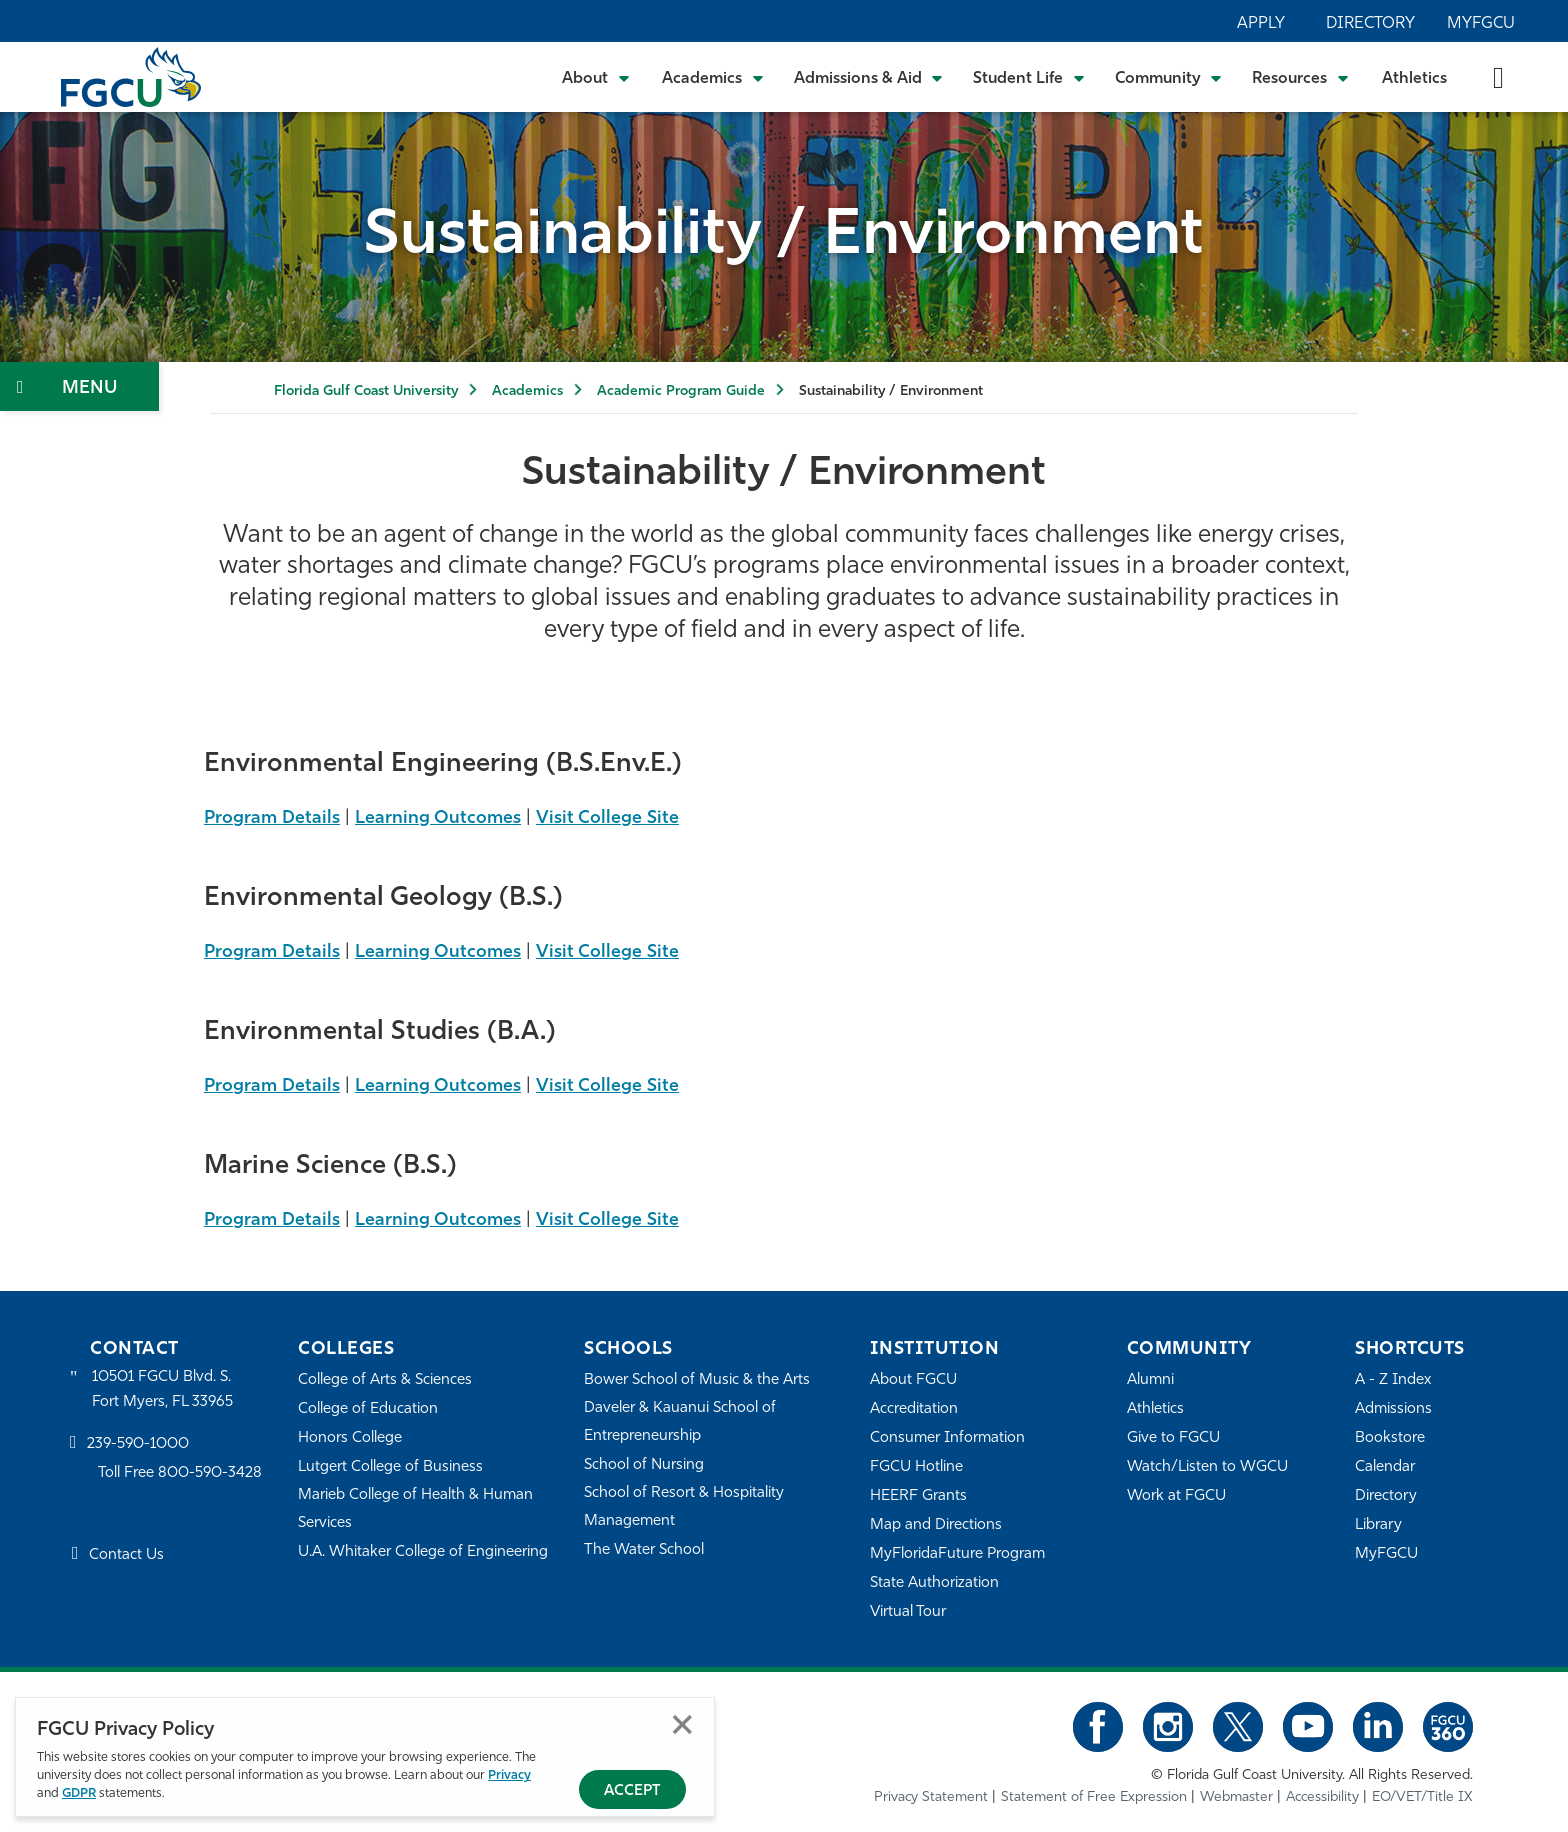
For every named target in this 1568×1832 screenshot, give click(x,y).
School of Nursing (644, 1465)
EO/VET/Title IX (1422, 1797)
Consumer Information (947, 1438)
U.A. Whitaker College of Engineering (423, 1552)
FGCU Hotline (916, 1467)
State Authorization (934, 1583)
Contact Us (126, 1555)
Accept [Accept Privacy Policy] (632, 1791)
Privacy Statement (931, 1797)
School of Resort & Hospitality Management (684, 1507)
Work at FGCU (1176, 1496)
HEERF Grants (918, 1496)
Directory (1370, 24)
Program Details (272, 818)
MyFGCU (1481, 24)
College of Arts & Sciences (385, 1380)
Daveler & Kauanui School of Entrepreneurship (680, 1422)
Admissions (1393, 1409)
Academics (527, 391)
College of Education (368, 1409)
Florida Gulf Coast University (366, 391)
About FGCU (913, 1380)
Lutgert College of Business (390, 1467)
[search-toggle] (1498, 76)
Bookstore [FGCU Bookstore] (1390, 1438)
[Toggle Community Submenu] (1169, 77)
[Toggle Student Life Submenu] (1029, 77)
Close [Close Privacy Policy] (682, 1724)
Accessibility (1322, 1797)
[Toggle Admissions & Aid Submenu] (869, 77)
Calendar (1385, 1467)
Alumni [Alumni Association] (1150, 1380)
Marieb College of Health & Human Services (415, 1509)
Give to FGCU (1173, 1438)
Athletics (1414, 79)
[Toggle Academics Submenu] (713, 77)
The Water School (644, 1550)
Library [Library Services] (1378, 1525)
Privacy (509, 1775)
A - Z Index (1393, 1380)
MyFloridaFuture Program (957, 1554)
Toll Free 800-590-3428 (180, 1473)
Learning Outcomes (438, 818)
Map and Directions (936, 1525)
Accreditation (914, 1409)
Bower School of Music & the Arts (697, 1380)
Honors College (350, 1438)
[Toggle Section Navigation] (79, 386)
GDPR (79, 1793)
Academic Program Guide (681, 391)
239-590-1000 (138, 1444)
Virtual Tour (908, 1612)
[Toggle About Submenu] (597, 77)
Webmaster (1236, 1797)
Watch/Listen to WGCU (1207, 1467)
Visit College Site (607, 818)
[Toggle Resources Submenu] (1300, 77)
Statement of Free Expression (1094, 1797)
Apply (1261, 24)
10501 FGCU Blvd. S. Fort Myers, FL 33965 (162, 1389)
